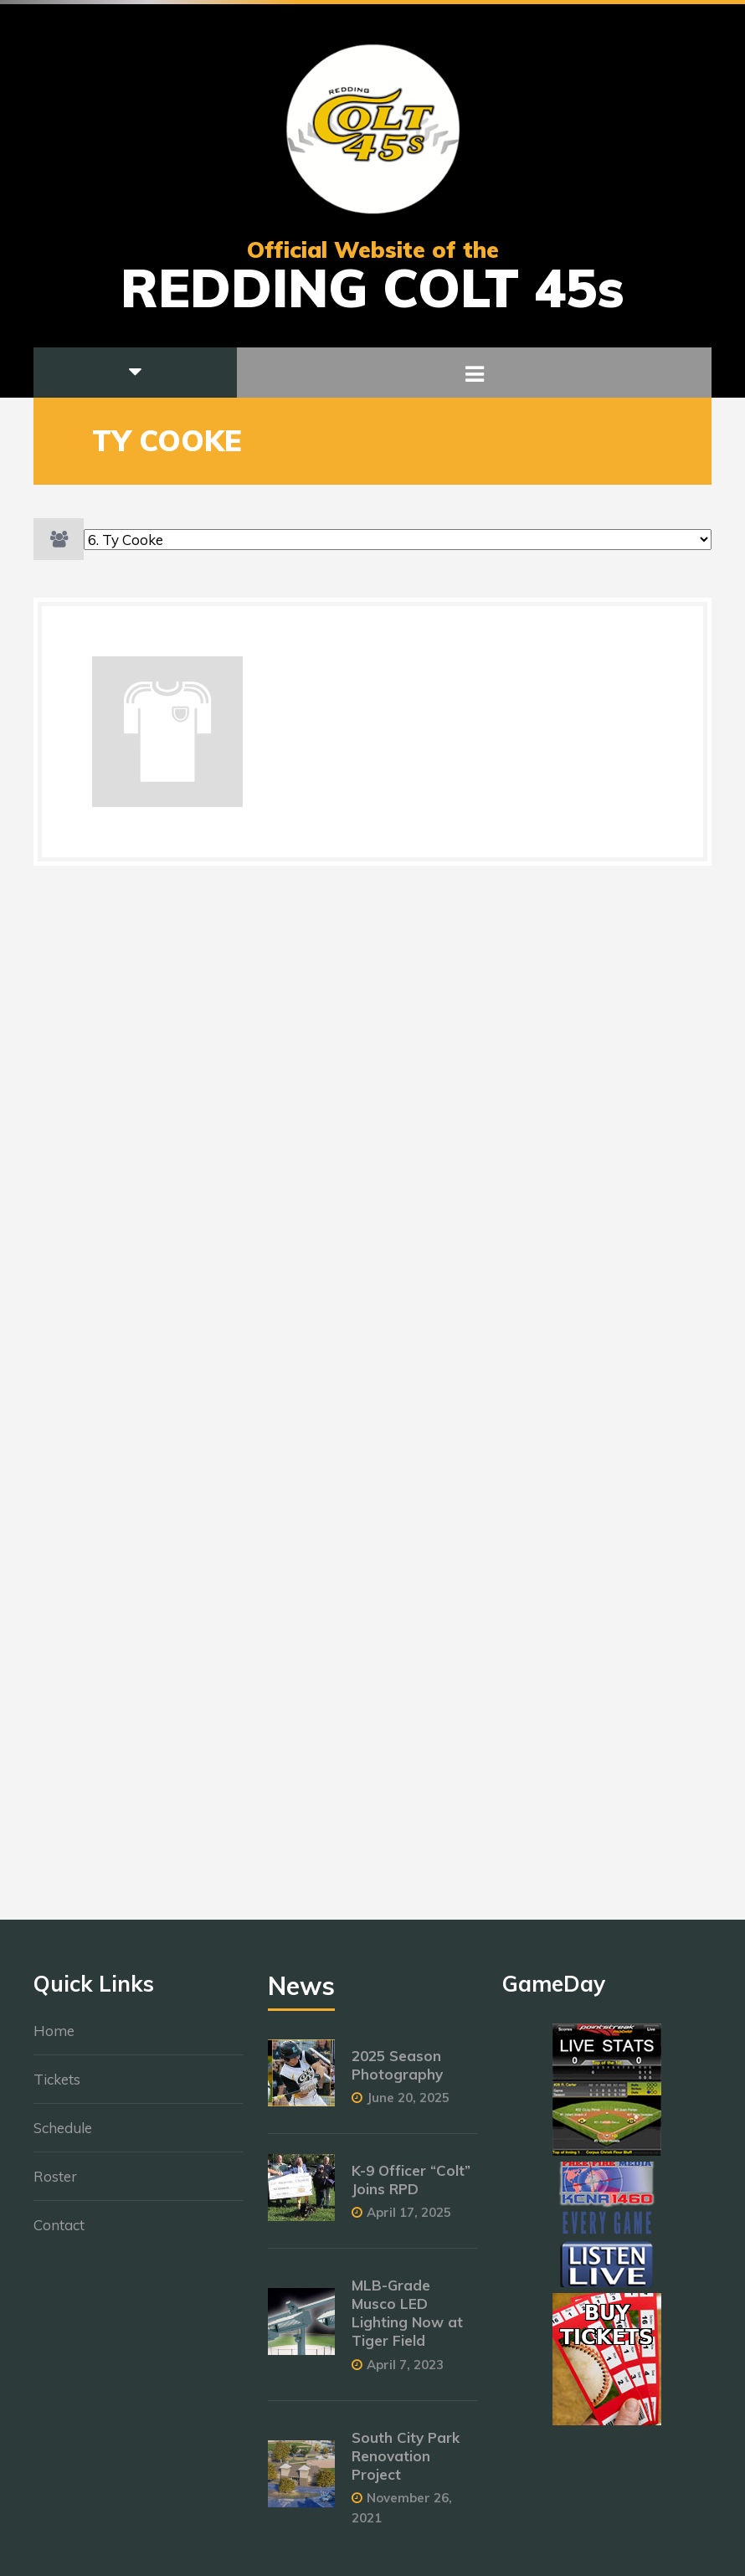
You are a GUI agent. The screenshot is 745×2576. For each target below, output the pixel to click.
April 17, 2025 (409, 2221)
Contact (59, 2233)
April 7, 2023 (405, 2373)
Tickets (56, 2087)
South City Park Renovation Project (406, 2464)
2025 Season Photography (397, 2073)
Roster (55, 2185)
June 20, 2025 (408, 2106)
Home (53, 2039)
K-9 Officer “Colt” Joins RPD (411, 2188)
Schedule (62, 2136)
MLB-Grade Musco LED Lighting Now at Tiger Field (407, 2321)
